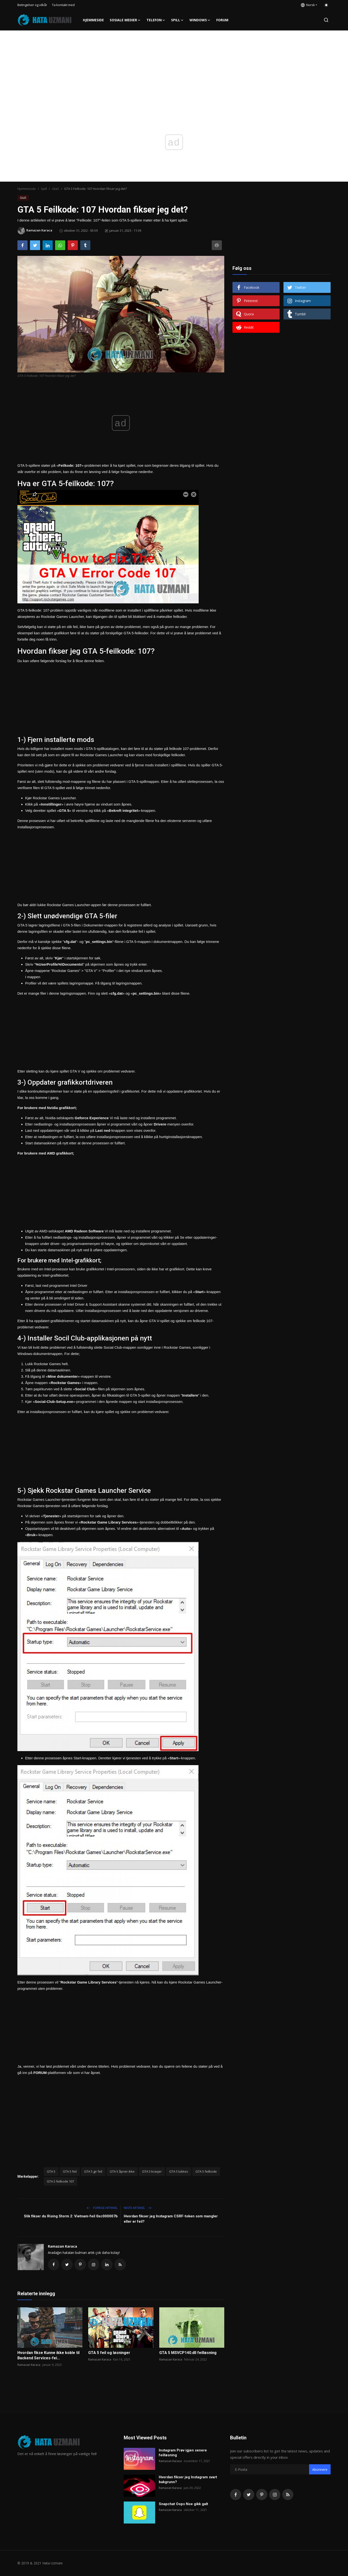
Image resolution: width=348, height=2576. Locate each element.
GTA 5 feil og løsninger (109, 2352)
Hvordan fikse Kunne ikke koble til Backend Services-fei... (48, 2355)
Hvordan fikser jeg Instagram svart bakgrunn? (188, 2479)
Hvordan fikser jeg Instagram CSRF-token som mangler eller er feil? (171, 2219)
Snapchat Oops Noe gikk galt (183, 2504)
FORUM (222, 20)
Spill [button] (177, 20)
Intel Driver (78, 1285)
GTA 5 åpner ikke (122, 2171)
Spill (44, 188)
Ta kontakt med (63, 5)
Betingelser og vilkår (32, 5)
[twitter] (248, 2494)
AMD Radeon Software (85, 1231)
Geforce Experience (92, 1118)
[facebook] (235, 2494)
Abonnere (319, 2469)
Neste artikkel (138, 2208)
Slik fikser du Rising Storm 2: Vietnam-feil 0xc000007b (71, 2216)
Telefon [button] (155, 20)
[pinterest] (261, 2494)
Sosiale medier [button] (125, 20)
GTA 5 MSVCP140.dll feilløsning (188, 2352)
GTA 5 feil (70, 2171)
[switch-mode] (326, 5)
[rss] (287, 2494)
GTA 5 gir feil (93, 2171)
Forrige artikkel (102, 2208)
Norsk (308, 5)
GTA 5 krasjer (152, 2171)
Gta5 (55, 188)
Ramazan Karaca (62, 2246)
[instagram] (274, 2494)
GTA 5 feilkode (206, 2171)
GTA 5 (51, 2171)
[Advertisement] (174, 67)
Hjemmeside (93, 20)
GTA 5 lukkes (178, 2171)
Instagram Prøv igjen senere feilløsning (183, 2452)
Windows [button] (199, 20)
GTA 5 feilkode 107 (60, 2181)
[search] (326, 19)
